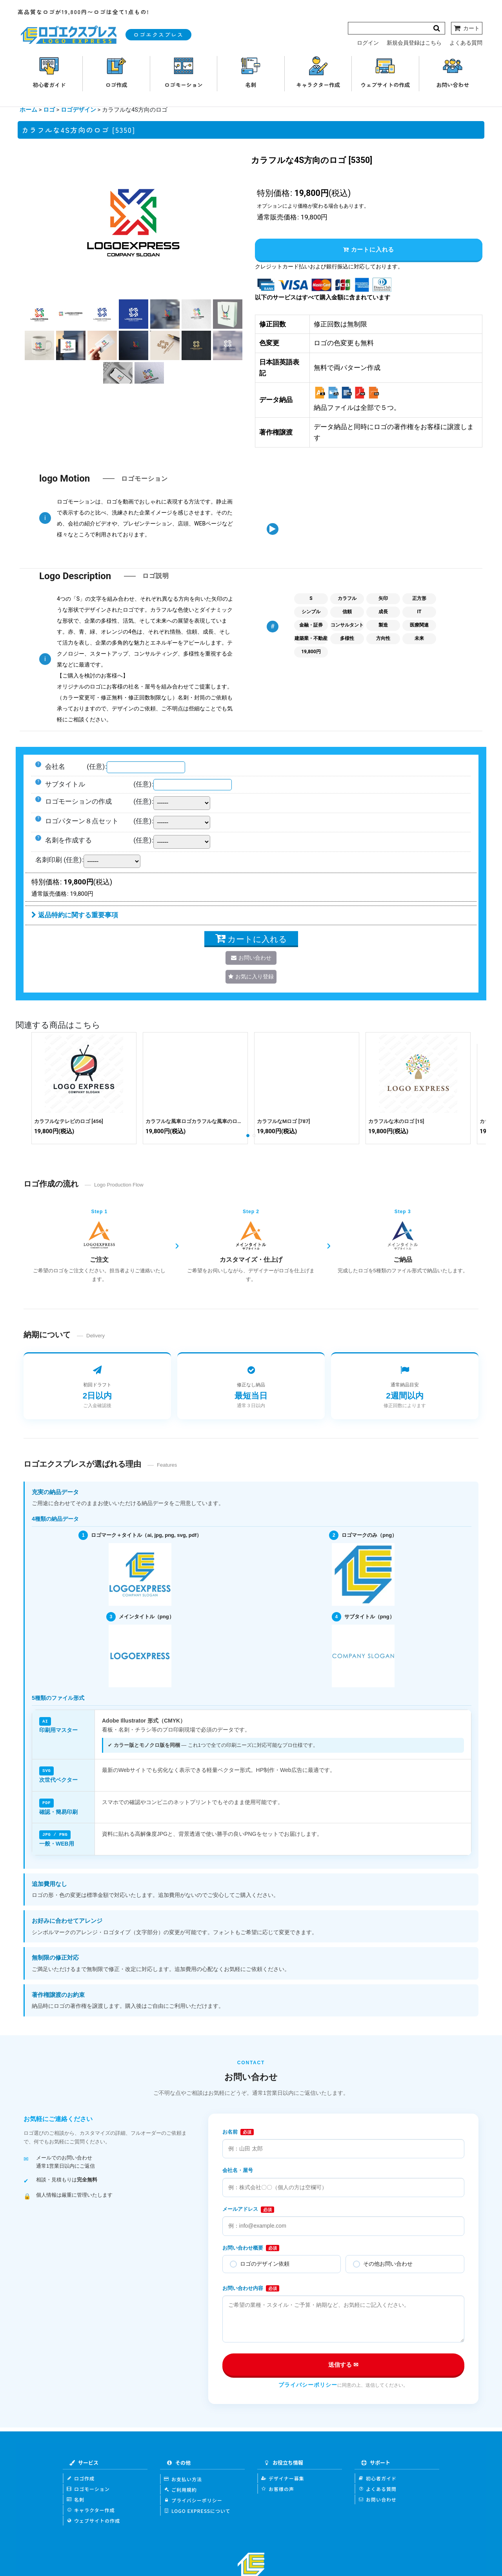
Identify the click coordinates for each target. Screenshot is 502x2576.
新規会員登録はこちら (414, 43)
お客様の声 (277, 2487)
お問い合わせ (377, 2498)
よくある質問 (465, 43)
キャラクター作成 (91, 2508)
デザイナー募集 (282, 2477)
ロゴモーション (88, 2487)
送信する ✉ (343, 2363)
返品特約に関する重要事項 (74, 915)
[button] (39, 314)
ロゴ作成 (81, 2477)
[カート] (466, 28)
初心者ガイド (377, 2477)
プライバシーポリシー (307, 2384)
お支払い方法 (183, 2478)
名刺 (75, 2498)
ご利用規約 (180, 2488)
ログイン (368, 43)
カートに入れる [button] (368, 249)
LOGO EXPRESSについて (197, 2509)
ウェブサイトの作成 (93, 2519)
